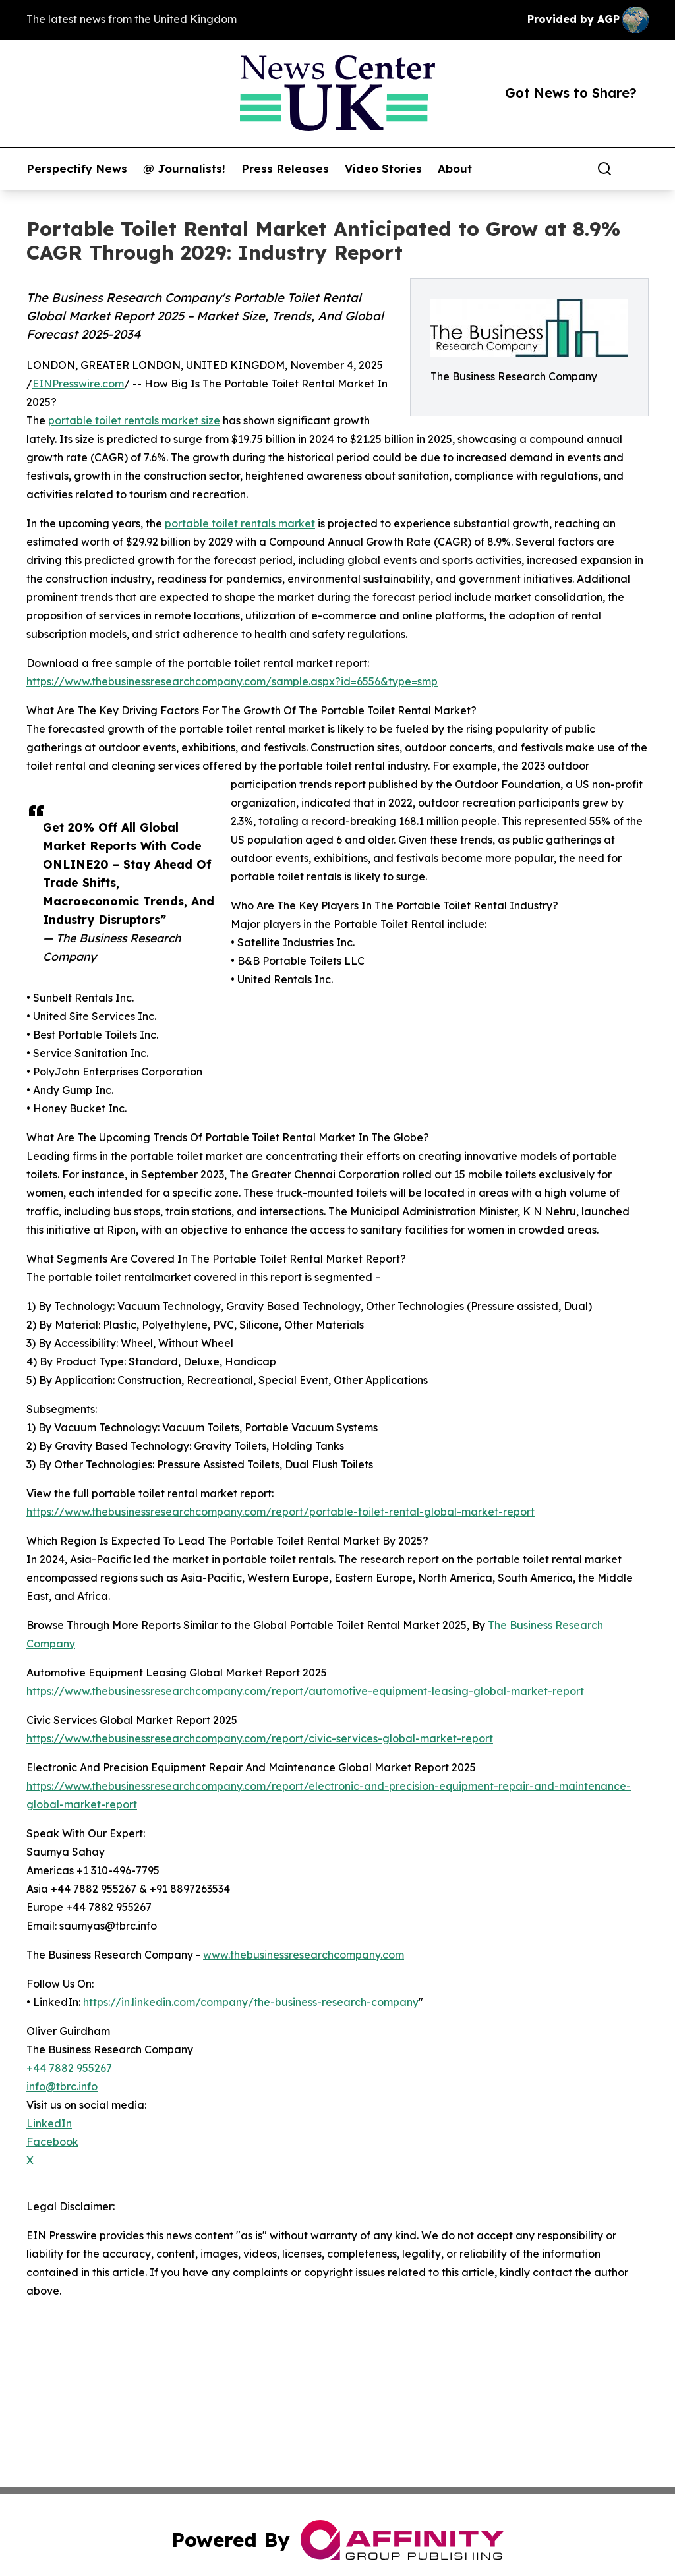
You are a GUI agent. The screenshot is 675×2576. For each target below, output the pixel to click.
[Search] (604, 169)
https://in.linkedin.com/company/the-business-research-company (251, 2002)
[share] (639, 168)
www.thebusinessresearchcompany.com (303, 1954)
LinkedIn (49, 2123)
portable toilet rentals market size (134, 420)
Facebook (52, 2141)
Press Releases (285, 168)
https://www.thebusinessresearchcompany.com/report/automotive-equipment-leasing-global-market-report (305, 1691)
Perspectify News (76, 168)
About (455, 168)
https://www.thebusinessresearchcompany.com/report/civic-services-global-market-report (259, 1738)
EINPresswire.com (78, 383)
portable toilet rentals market (240, 523)
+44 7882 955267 (69, 2068)
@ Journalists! (184, 168)
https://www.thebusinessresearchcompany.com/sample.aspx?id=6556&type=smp (232, 681)
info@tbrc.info (62, 2086)
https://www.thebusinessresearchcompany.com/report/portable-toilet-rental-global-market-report (280, 1511)
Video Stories (383, 168)
